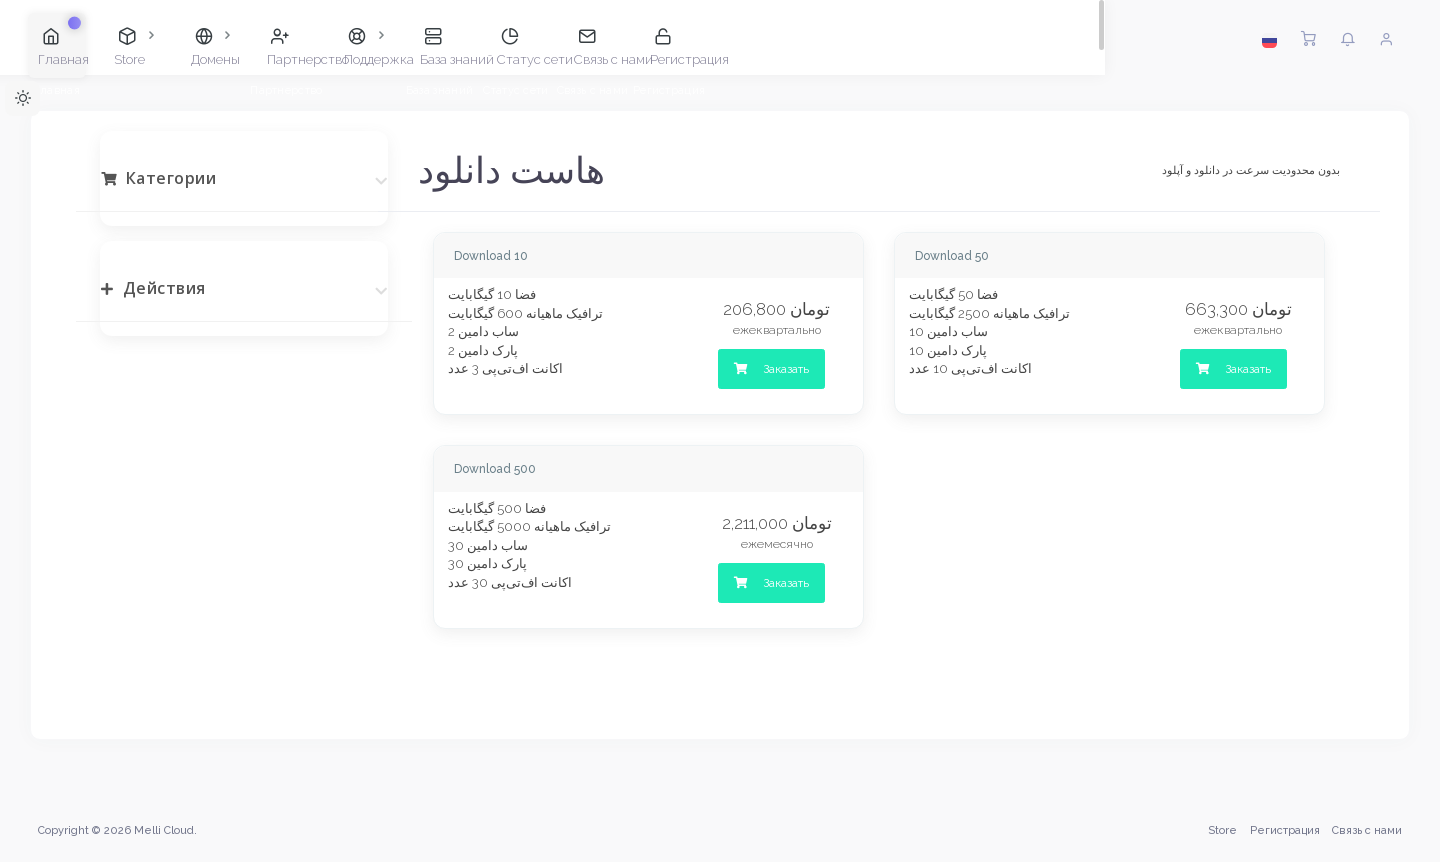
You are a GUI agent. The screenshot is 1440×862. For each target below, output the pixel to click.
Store (1220, 830)
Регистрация (1283, 830)
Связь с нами (1365, 830)
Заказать (771, 369)
